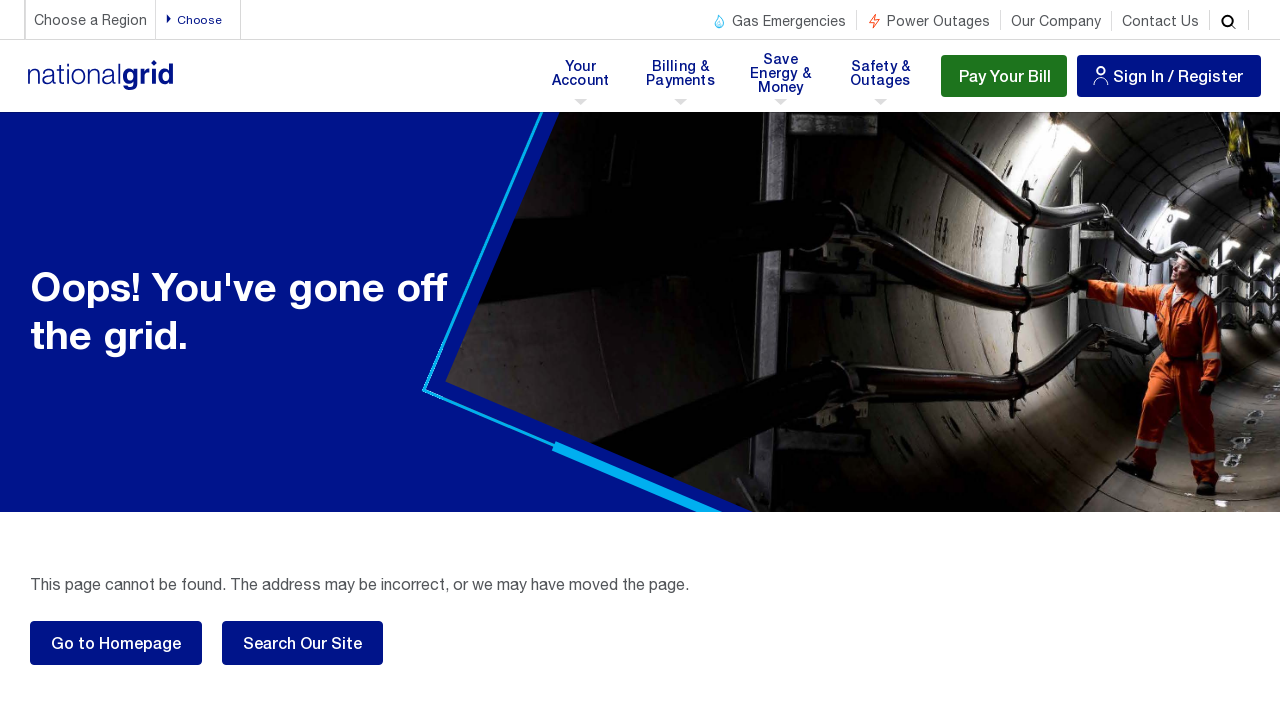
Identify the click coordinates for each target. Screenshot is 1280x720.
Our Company (1056, 21)
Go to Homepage (116, 642)
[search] (1229, 20)
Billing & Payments (680, 79)
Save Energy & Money (782, 79)
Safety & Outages (880, 79)
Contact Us (1160, 21)
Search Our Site (302, 642)
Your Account (584, 79)
